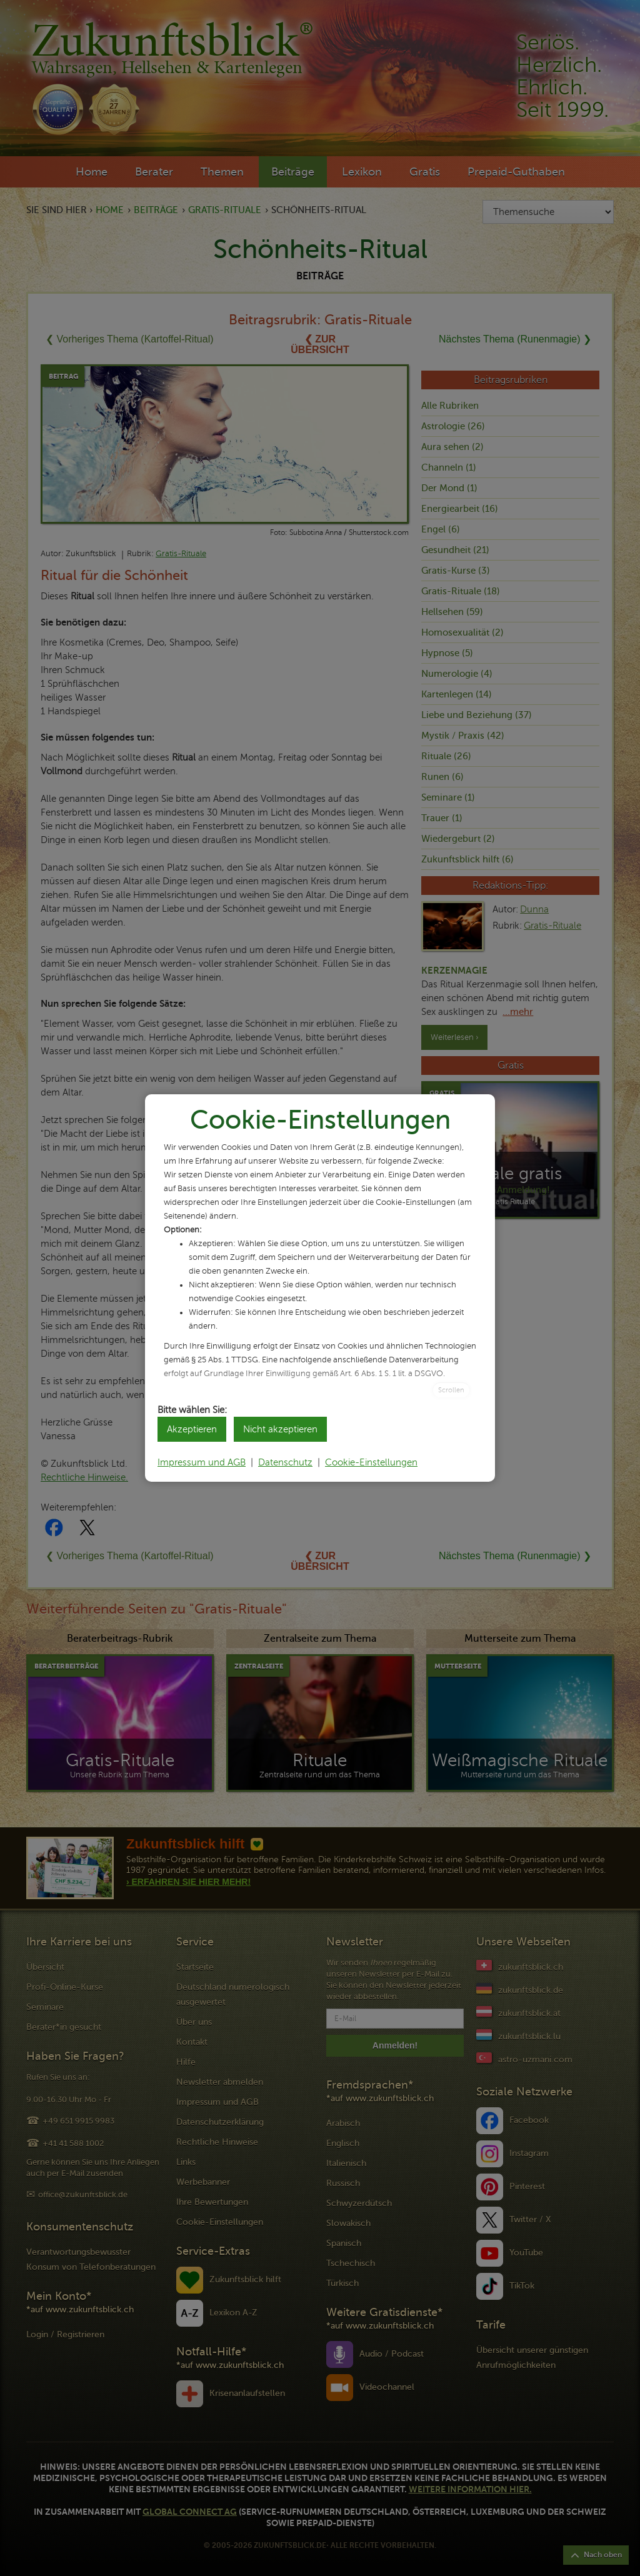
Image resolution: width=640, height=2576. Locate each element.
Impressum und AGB (202, 1462)
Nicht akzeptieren (280, 1429)
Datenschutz (285, 1462)
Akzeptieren (192, 1429)
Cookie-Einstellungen (371, 1462)
